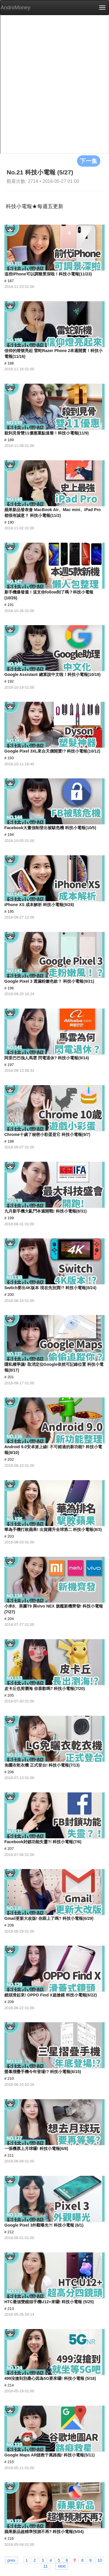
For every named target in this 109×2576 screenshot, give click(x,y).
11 (45, 2566)
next (61, 2566)
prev (11, 2560)
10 (99, 2560)
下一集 (88, 161)
